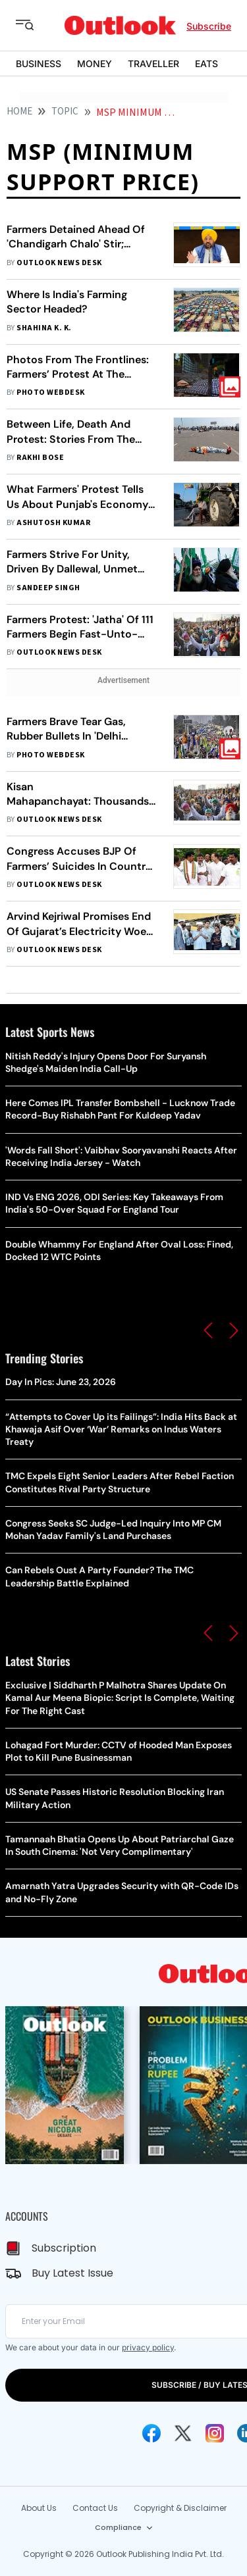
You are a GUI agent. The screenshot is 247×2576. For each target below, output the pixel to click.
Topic (64, 111)
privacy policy (148, 2347)
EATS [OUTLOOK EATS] (206, 63)
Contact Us (95, 2507)
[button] (208, 1330)
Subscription (64, 2248)
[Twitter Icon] (183, 2433)
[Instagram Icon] (214, 2433)
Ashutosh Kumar (53, 522)
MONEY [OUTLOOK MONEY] (94, 63)
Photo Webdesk (50, 392)
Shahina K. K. (43, 328)
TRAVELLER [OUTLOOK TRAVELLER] (153, 63)
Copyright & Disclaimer (180, 2507)
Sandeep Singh (48, 587)
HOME (19, 111)
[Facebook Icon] (151, 2433)
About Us (39, 2507)
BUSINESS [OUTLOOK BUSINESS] (38, 63)
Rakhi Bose (40, 457)
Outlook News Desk (58, 262)
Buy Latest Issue (72, 2273)
